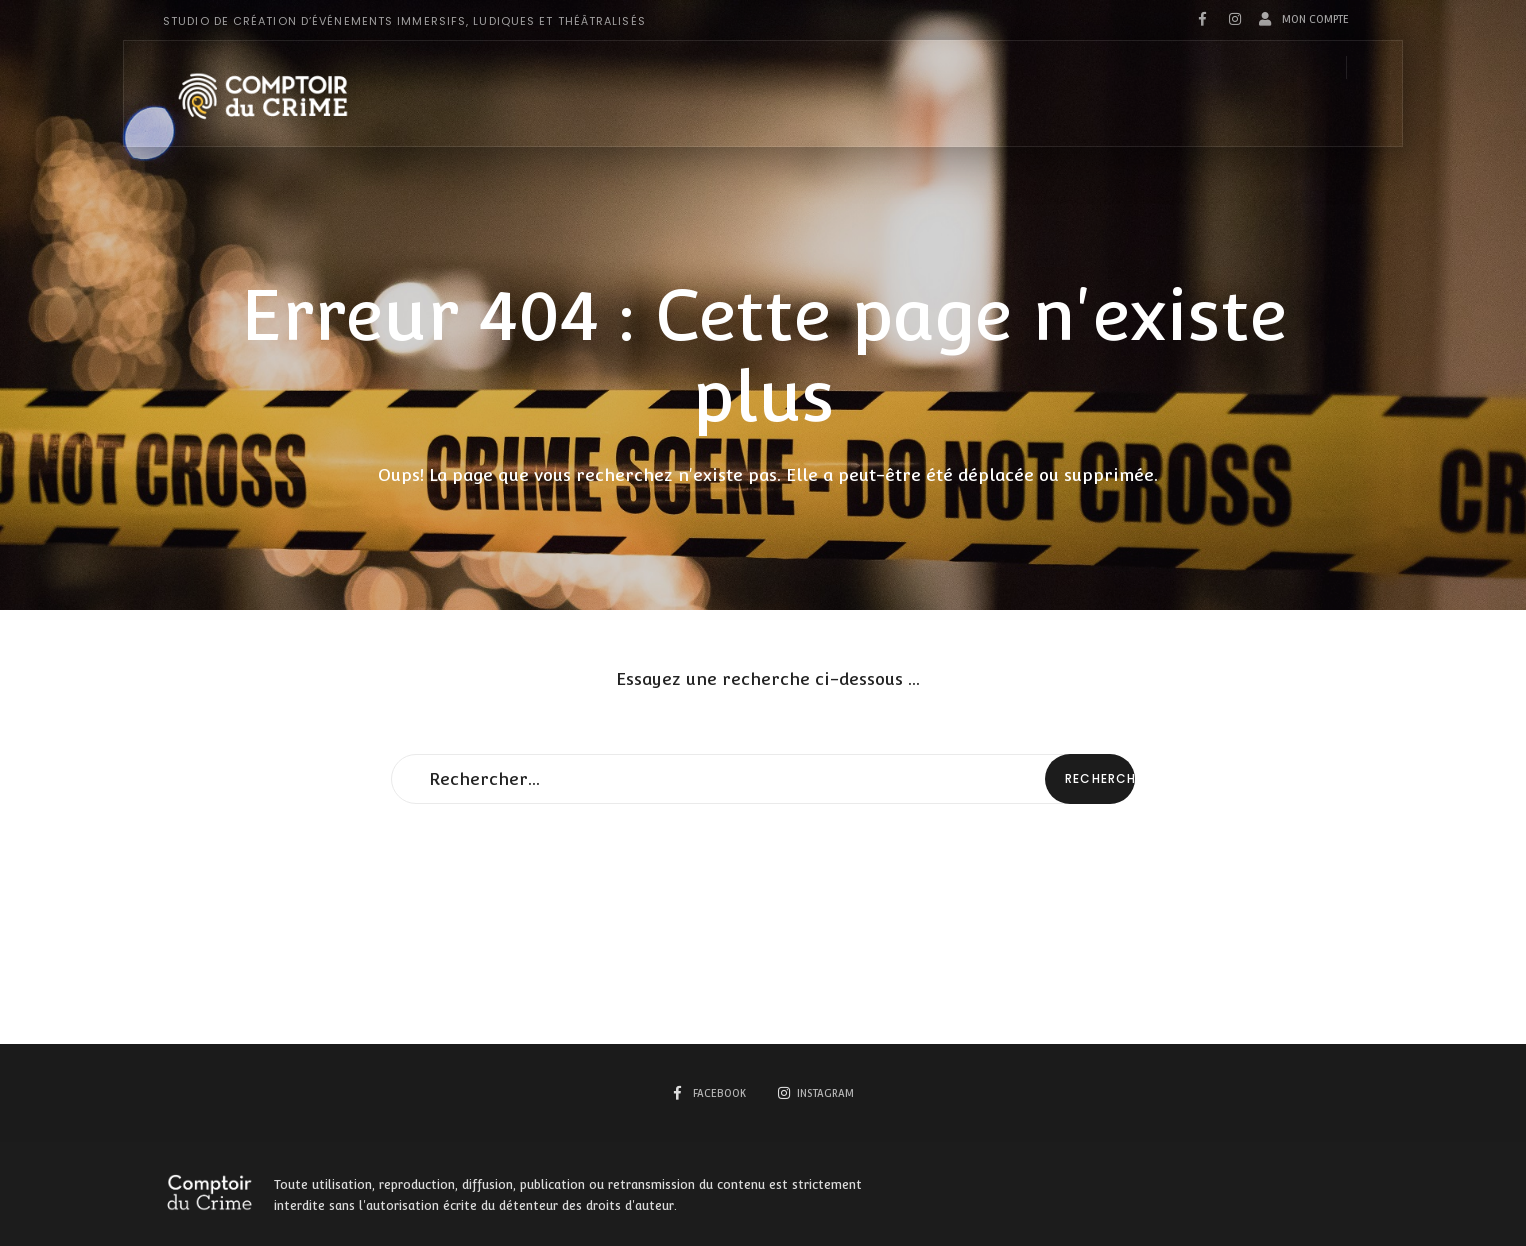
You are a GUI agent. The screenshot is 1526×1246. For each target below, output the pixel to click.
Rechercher (1100, 778)
